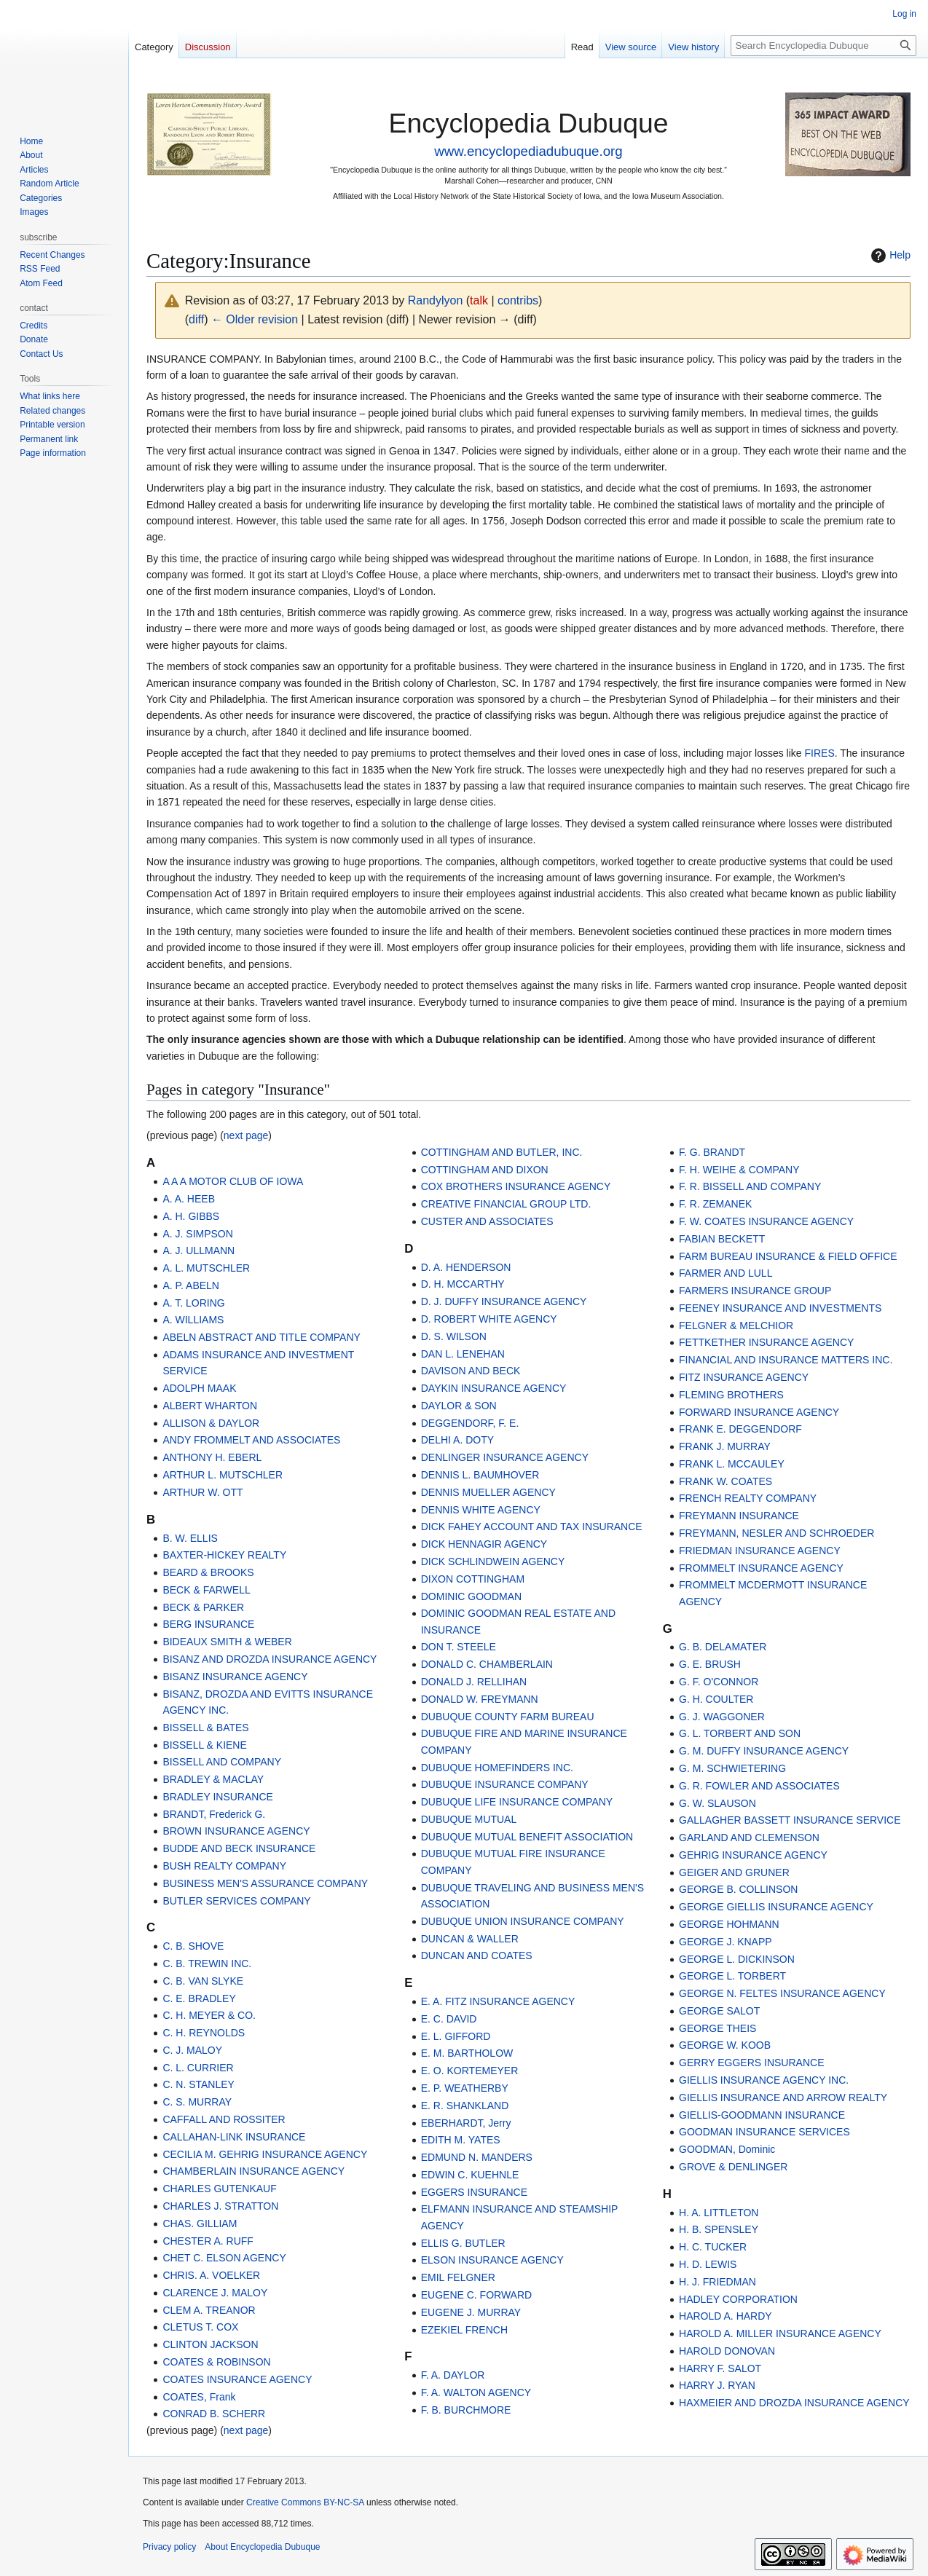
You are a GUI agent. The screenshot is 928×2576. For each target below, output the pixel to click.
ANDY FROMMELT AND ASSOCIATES (251, 1440)
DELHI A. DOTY (457, 1440)
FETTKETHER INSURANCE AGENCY (766, 1342)
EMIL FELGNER (458, 2277)
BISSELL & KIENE (204, 1745)
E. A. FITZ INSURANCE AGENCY (498, 2001)
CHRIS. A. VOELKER (211, 2275)
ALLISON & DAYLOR (210, 1423)
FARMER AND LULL (725, 1273)
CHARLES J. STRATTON (220, 2206)
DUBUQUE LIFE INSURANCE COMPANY (517, 1802)
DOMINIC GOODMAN (471, 1596)
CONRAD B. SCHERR (213, 2413)
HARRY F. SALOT (720, 2368)
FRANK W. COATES (725, 1481)
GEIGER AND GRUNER (734, 1872)
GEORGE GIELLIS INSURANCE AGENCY (776, 1907)
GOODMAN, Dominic (727, 2149)
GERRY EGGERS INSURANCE (751, 2062)
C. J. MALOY (192, 2050)
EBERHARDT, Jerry (466, 2123)
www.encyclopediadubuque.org (528, 151)
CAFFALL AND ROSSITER (223, 2119)
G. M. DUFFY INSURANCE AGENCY (764, 1751)
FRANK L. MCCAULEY (732, 1464)
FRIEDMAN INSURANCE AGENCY (760, 1550)
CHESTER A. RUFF (207, 2241)
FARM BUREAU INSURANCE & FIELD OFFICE (788, 1256)
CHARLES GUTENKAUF (219, 2188)
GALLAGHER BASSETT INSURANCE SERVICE (789, 1820)
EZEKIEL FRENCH (464, 2330)
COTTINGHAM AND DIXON (484, 1169)
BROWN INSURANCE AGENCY (236, 1831)
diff (196, 319)
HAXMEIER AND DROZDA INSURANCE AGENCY (794, 2402)
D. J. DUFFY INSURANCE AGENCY (504, 1301)
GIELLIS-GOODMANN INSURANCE (762, 2115)
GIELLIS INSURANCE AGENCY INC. (764, 2080)
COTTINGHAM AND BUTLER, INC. (502, 1152)
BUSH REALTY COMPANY (224, 1866)
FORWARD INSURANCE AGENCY (759, 1412)
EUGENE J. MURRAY (471, 2312)
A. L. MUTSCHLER (206, 1268)
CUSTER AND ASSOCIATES (487, 1221)
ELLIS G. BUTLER (463, 2243)
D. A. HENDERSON (466, 1267)
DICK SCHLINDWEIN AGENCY (493, 1561)
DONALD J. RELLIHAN (474, 1681)
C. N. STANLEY (198, 2084)
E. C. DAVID (449, 2019)
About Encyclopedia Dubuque (262, 2547)
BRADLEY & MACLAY (213, 1779)
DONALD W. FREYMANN (479, 1699)
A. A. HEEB (188, 1199)
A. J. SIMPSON (197, 1234)
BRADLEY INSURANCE (217, 1797)
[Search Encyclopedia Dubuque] (823, 45)
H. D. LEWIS (707, 2264)
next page (246, 1135)
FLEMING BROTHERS (731, 1395)
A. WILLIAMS (193, 1320)
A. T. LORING (193, 1303)
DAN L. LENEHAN (463, 1354)
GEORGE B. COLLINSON (738, 1889)
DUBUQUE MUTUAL (468, 1819)
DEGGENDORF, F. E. (470, 1423)
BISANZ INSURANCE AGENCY (234, 1676)
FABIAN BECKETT (722, 1239)
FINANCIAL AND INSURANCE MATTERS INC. (785, 1360)
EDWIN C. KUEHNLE (470, 2175)
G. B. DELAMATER (722, 1647)
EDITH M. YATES (460, 2140)
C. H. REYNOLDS (203, 2033)
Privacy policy (169, 2547)
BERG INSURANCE (208, 1624)
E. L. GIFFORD (456, 2036)
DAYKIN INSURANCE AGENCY (494, 1388)
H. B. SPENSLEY (718, 2229)
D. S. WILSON (454, 1336)
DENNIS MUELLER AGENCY (488, 1492)
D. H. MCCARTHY (463, 1284)
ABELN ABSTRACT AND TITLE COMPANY (261, 1337)
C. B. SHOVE (193, 1946)
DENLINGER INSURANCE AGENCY (505, 1457)
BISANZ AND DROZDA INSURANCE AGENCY (269, 1659)
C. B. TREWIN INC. (206, 1963)
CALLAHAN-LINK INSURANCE (233, 2137)
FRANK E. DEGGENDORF (740, 1429)
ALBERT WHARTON (209, 1405)
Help (889, 255)
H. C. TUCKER (713, 2247)
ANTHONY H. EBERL (212, 1457)
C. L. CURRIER (197, 2067)
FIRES (820, 753)
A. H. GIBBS (190, 1216)
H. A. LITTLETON (718, 2212)
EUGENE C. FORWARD (476, 2295)
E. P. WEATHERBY (464, 2088)
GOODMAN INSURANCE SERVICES (764, 2132)
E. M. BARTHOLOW (467, 2053)
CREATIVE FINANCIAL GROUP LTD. (506, 1204)
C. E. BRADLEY (198, 1998)
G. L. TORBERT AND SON (740, 1733)
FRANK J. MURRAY (725, 1446)
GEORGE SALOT (719, 2011)
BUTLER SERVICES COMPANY (236, 1901)
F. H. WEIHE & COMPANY (739, 1169)
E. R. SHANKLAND (465, 2105)
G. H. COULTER (716, 1699)
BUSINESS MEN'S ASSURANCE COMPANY (265, 1883)
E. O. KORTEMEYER (470, 2070)
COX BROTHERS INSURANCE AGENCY (516, 1186)
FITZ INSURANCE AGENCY (744, 1377)
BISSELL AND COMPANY (221, 1762)
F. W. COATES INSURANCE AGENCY (766, 1221)
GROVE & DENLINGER (733, 2167)
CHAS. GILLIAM (199, 2223)
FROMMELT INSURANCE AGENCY (761, 1568)
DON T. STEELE (458, 1647)
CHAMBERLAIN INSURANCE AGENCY (253, 2171)
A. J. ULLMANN (198, 1250)
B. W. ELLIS (189, 1538)
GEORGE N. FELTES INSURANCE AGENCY (782, 1993)
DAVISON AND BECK (471, 1370)
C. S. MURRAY (197, 2102)
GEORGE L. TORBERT (732, 1976)
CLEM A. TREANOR (208, 2310)
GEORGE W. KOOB (725, 2045)
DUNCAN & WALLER (470, 1939)
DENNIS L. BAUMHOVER (480, 1475)
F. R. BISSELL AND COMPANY (750, 1186)
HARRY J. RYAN (717, 2385)
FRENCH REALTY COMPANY (748, 1498)
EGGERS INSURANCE (474, 2192)
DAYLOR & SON (459, 1405)
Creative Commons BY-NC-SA (305, 2502)
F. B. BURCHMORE (466, 2410)
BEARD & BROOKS (207, 1572)
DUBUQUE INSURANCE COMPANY (505, 1784)
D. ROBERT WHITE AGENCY (489, 1319)
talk (479, 300)
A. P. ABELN (190, 1285)
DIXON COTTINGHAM (472, 1579)
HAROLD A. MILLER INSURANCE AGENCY (780, 2333)
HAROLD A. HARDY (725, 2316)
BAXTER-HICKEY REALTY (224, 1555)
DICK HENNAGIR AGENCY (484, 1544)
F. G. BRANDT (712, 1152)
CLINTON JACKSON (210, 2344)
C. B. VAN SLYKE (202, 1981)
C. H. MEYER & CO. (209, 2015)
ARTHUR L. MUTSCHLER (222, 1475)
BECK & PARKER (203, 1607)
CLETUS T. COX (200, 2327)
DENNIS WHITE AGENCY (480, 1510)
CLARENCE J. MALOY (214, 2293)
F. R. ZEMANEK (715, 1204)
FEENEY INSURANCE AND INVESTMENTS (780, 1308)
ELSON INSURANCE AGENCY (492, 2260)
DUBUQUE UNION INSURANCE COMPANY (522, 1921)
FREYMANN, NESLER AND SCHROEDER (776, 1533)
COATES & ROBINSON (216, 2362)
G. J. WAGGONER (722, 1716)
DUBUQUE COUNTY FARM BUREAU (507, 1716)
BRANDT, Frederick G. (213, 1814)
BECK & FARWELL (206, 1590)
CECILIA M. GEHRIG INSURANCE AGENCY (264, 2154)
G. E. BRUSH (710, 1664)
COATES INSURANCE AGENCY (237, 2379)
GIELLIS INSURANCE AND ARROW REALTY (783, 2097)
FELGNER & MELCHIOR (736, 1325)
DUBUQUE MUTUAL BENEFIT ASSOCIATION (527, 1837)
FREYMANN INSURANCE (739, 1515)
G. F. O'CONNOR (718, 1681)
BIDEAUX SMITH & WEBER (226, 1641)
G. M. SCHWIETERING (732, 1768)
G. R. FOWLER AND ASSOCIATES (759, 1786)
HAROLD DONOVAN (727, 2351)
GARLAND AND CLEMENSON (749, 1837)
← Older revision (254, 319)
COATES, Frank (198, 2397)
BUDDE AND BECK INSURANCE (238, 1848)
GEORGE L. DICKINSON (737, 1959)
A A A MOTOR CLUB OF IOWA (232, 1181)
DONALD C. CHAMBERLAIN (487, 1664)
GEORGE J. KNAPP (725, 1941)
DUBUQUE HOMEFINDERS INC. (497, 1767)
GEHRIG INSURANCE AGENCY (753, 1855)
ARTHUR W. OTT (202, 1492)
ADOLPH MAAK (199, 1388)
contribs (518, 300)
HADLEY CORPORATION (738, 2299)
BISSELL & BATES (205, 1727)
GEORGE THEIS (717, 2028)
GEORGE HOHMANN (729, 1924)
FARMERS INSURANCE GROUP (755, 1290)
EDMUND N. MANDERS (476, 2157)
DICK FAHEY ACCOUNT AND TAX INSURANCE (531, 1526)
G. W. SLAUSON (717, 1803)
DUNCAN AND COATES (476, 1955)
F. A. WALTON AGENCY (476, 2392)
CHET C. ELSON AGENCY (224, 2258)
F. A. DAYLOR (453, 2375)
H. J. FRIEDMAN (717, 2282)
